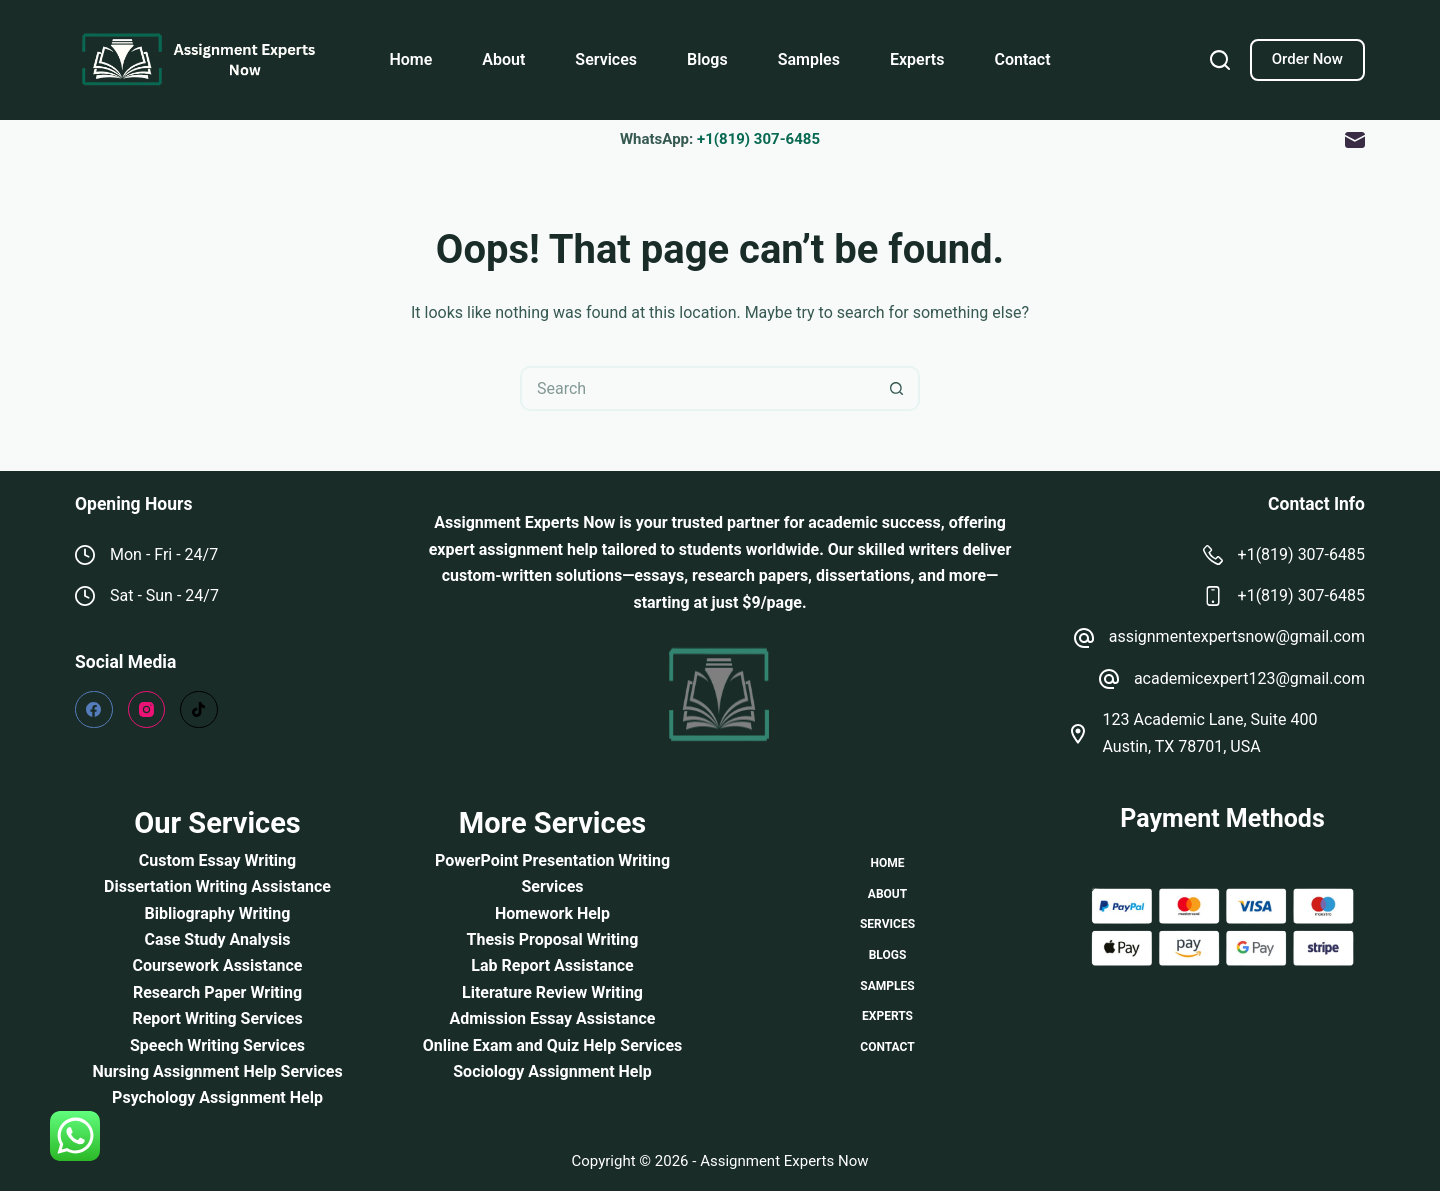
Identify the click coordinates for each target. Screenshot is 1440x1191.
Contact (1022, 59)
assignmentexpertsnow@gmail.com (1237, 636)
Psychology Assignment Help (217, 1097)
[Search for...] (697, 388)
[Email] (1355, 140)
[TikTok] (199, 710)
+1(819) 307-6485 (758, 139)
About (503, 59)
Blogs (707, 59)
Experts (917, 59)
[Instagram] (147, 710)
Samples (809, 59)
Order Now (1307, 59)
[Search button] (897, 388)
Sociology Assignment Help (552, 1071)
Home (410, 59)
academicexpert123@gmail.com (1249, 678)
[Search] (1220, 60)
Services (606, 59)
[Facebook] (94, 710)
